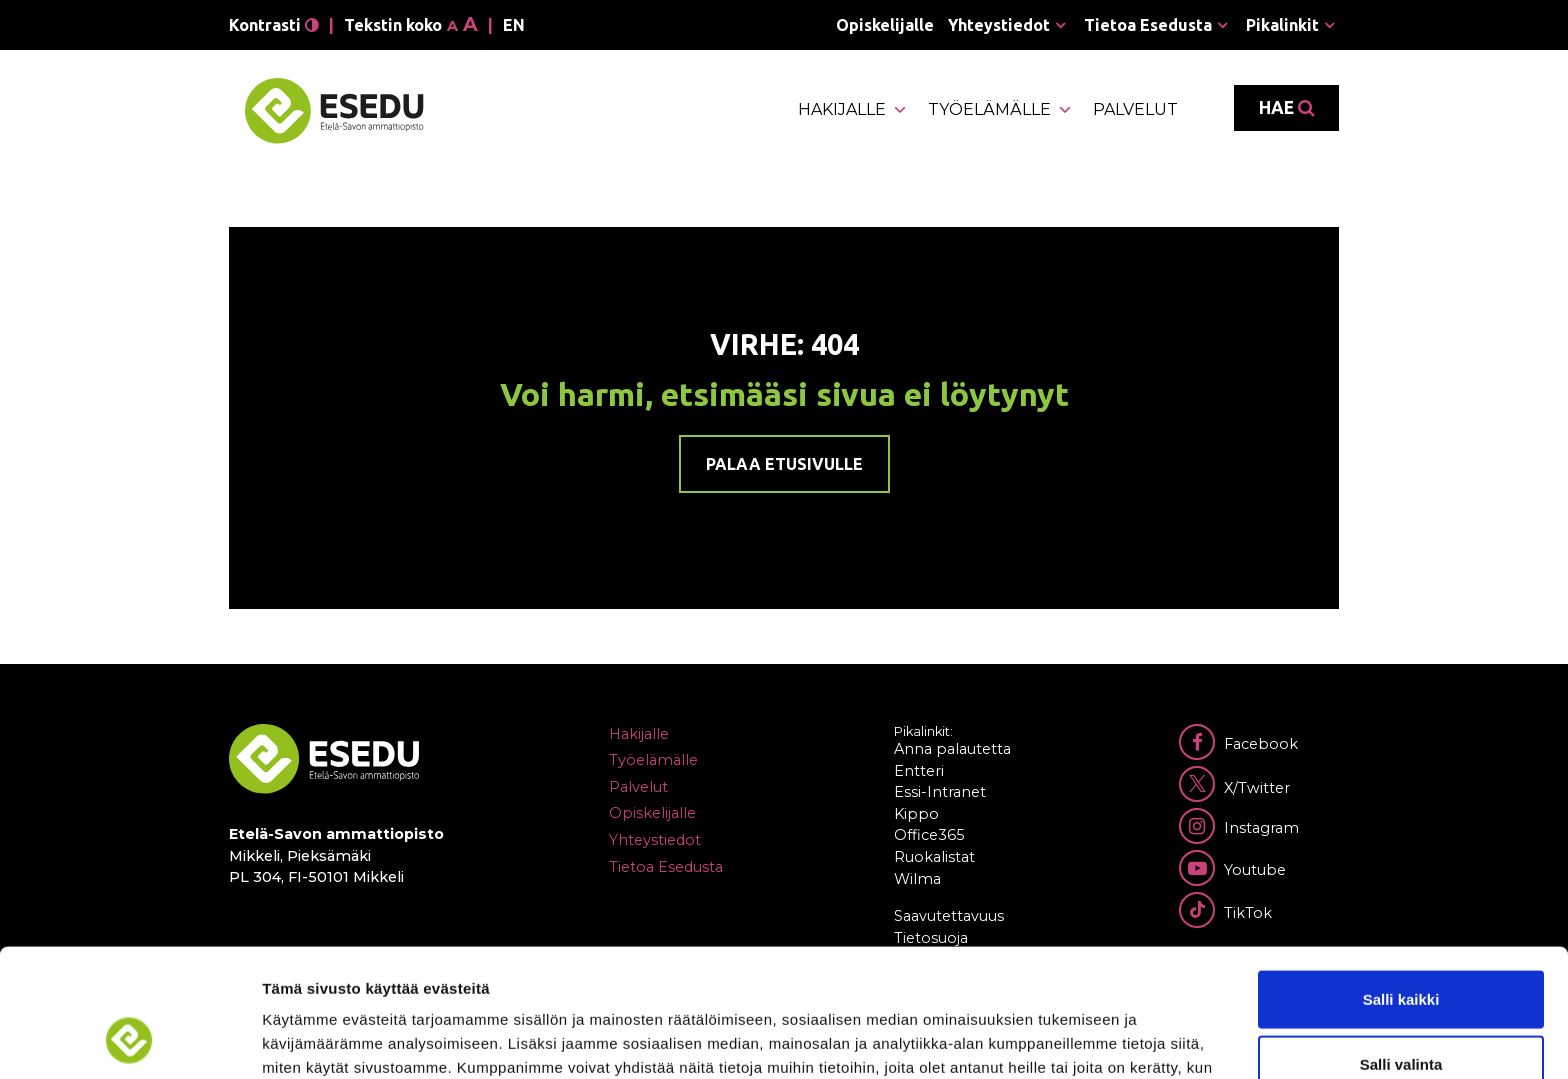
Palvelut (1135, 109)
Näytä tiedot (1069, 1039)
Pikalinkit (1282, 25)
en (514, 25)
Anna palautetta (952, 749)
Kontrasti (274, 25)
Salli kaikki (1401, 882)
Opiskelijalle (885, 25)
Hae (1286, 108)
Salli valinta (1401, 948)
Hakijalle (853, 110)
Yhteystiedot (999, 25)
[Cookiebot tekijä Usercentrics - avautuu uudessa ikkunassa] (129, 1040)
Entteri (919, 771)
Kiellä (1401, 1013)
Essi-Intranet (940, 792)
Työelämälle (1000, 110)
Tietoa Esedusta (1148, 25)
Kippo (916, 814)
